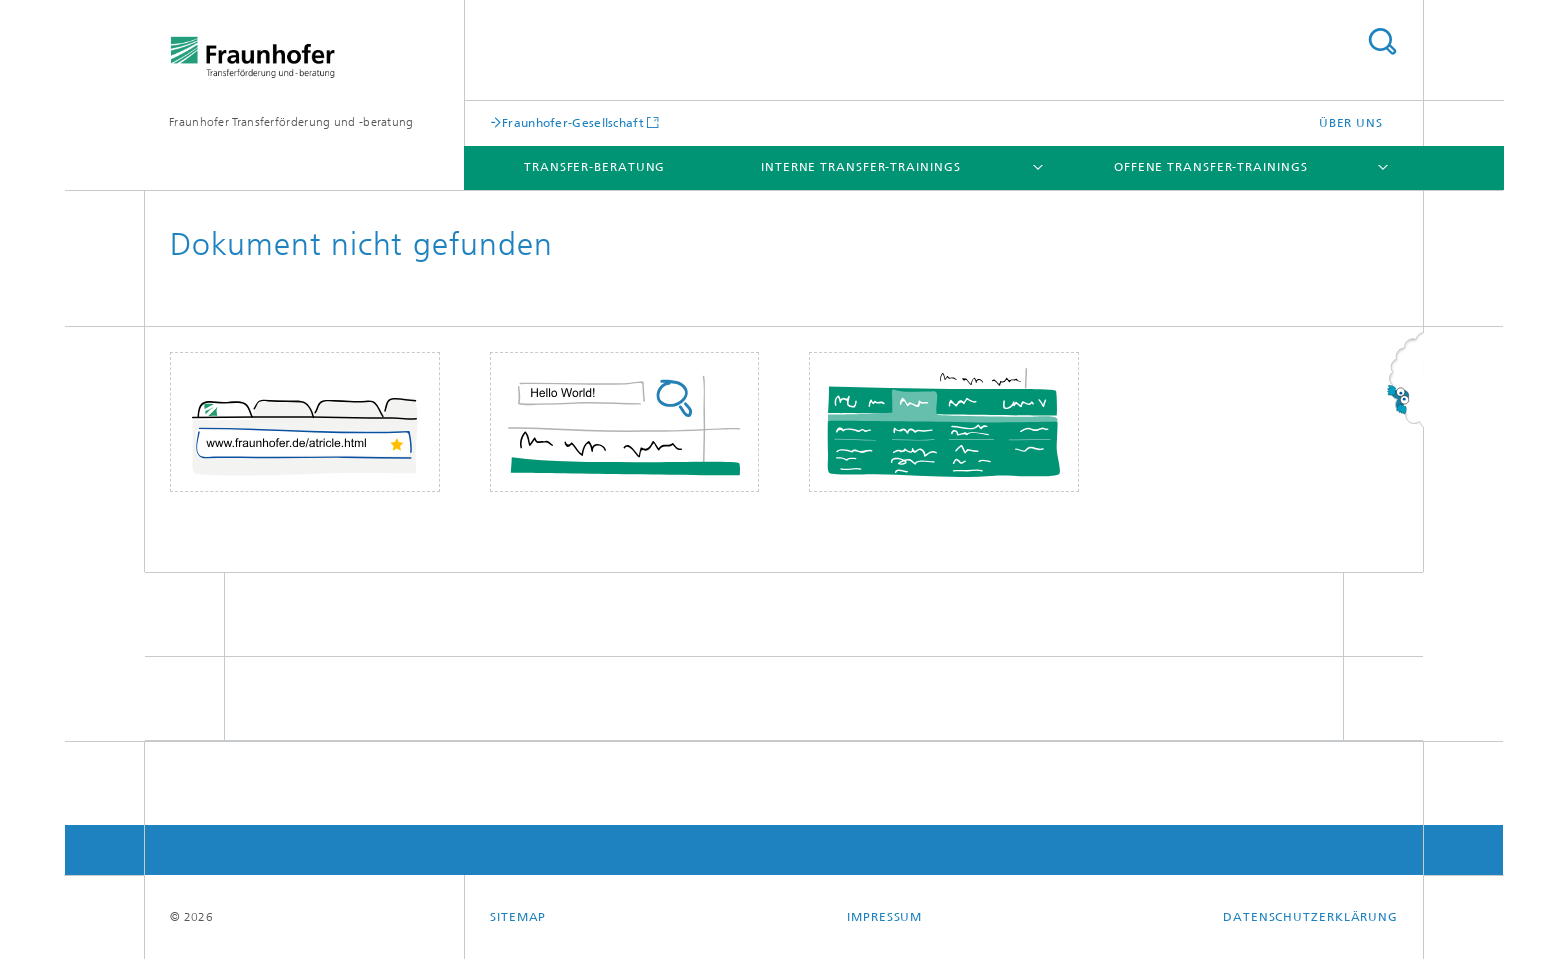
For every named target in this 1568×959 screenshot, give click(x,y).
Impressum (884, 917)
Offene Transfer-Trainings (1211, 167)
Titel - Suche (1382, 41)
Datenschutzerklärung (1310, 917)
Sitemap (518, 917)
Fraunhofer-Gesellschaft (573, 122)
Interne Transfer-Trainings (860, 167)
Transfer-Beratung (594, 167)
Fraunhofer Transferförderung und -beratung (291, 122)
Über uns (1351, 123)
